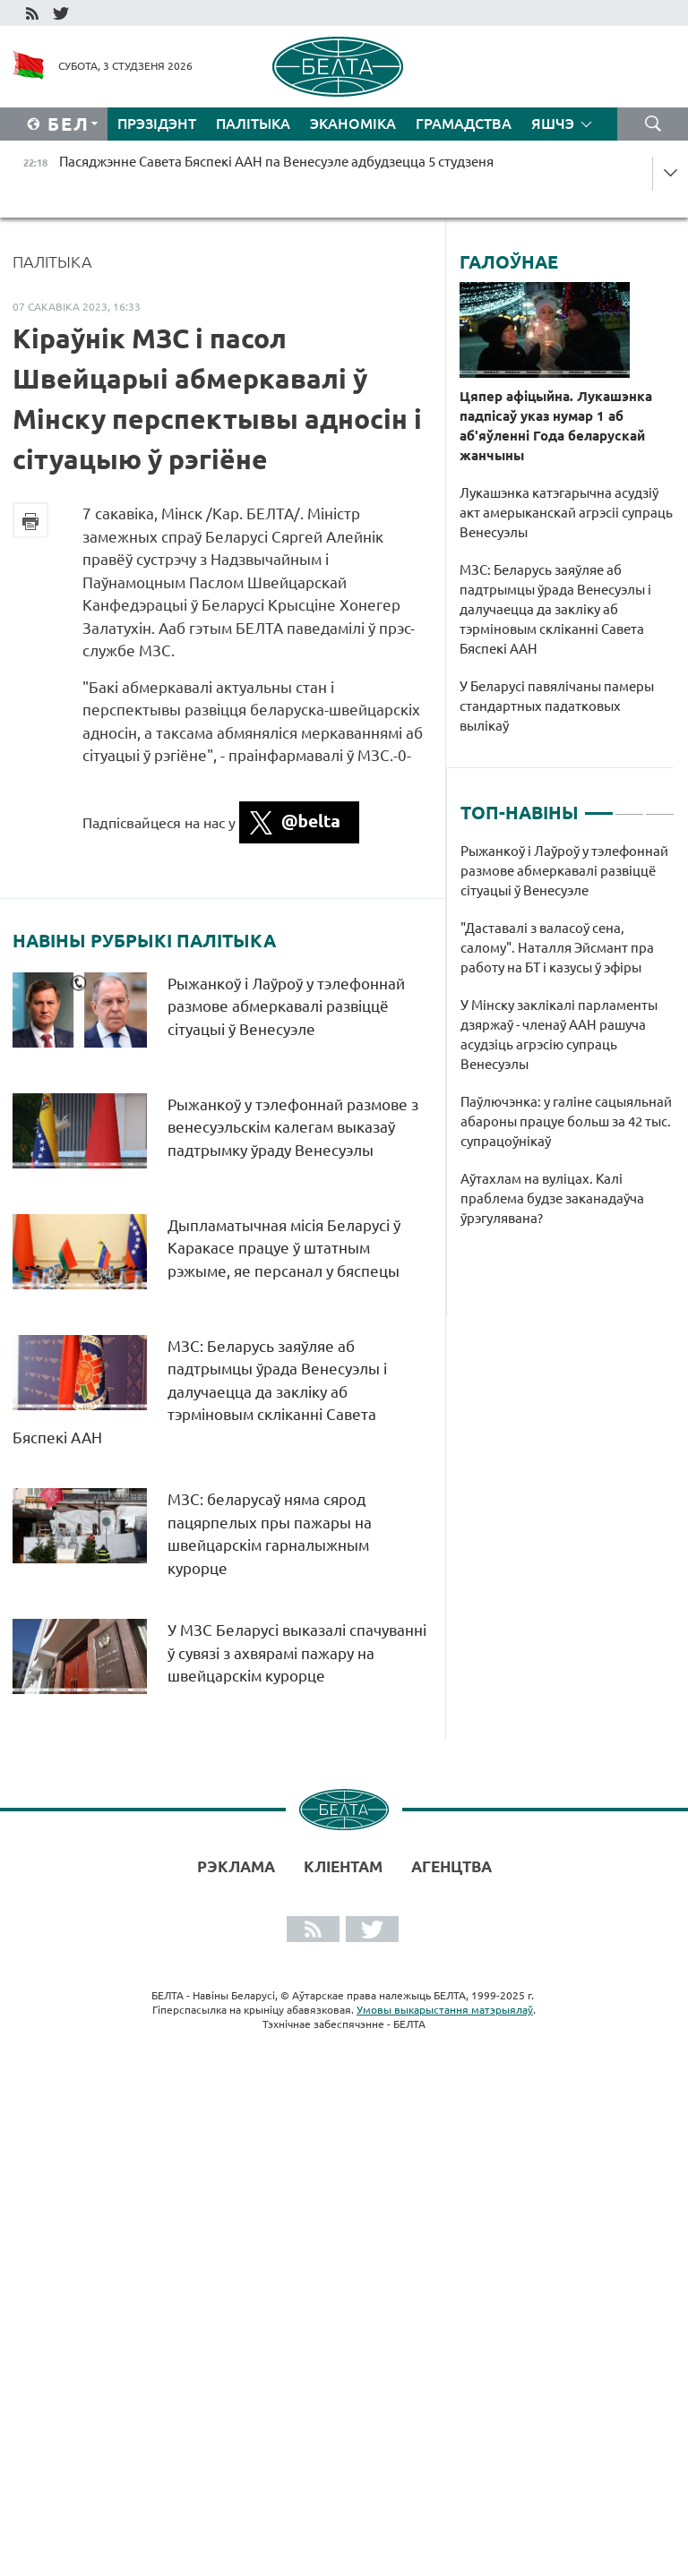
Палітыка (253, 124)
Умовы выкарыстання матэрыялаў (445, 2009)
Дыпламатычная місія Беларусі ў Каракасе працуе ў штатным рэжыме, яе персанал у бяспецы (285, 1248)
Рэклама (236, 1866)
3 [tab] (660, 806)
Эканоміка (353, 124)
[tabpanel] (567, 1044)
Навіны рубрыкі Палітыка (144, 941)
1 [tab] (599, 806)
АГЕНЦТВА (451, 1866)
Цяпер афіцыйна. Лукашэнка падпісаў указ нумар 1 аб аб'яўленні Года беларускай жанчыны (556, 426)
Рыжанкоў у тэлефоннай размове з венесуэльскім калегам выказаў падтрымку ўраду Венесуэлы (293, 1127)
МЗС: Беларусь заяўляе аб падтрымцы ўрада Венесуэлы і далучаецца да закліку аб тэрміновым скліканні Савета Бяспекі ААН (200, 1392)
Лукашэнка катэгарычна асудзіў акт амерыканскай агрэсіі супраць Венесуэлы (566, 512)
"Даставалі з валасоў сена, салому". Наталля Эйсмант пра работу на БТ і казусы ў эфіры (557, 947)
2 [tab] (629, 806)
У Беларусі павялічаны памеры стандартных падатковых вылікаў (557, 706)
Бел (68, 124)
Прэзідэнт (156, 124)
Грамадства (464, 124)
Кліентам (343, 1866)
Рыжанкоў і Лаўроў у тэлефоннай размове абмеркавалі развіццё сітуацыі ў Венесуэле (286, 1006)
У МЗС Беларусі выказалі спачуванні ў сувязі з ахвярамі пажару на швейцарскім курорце (297, 1653)
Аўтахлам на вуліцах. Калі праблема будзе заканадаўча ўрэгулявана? (552, 1198)
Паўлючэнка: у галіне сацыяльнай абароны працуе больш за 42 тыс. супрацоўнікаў (566, 1121)
